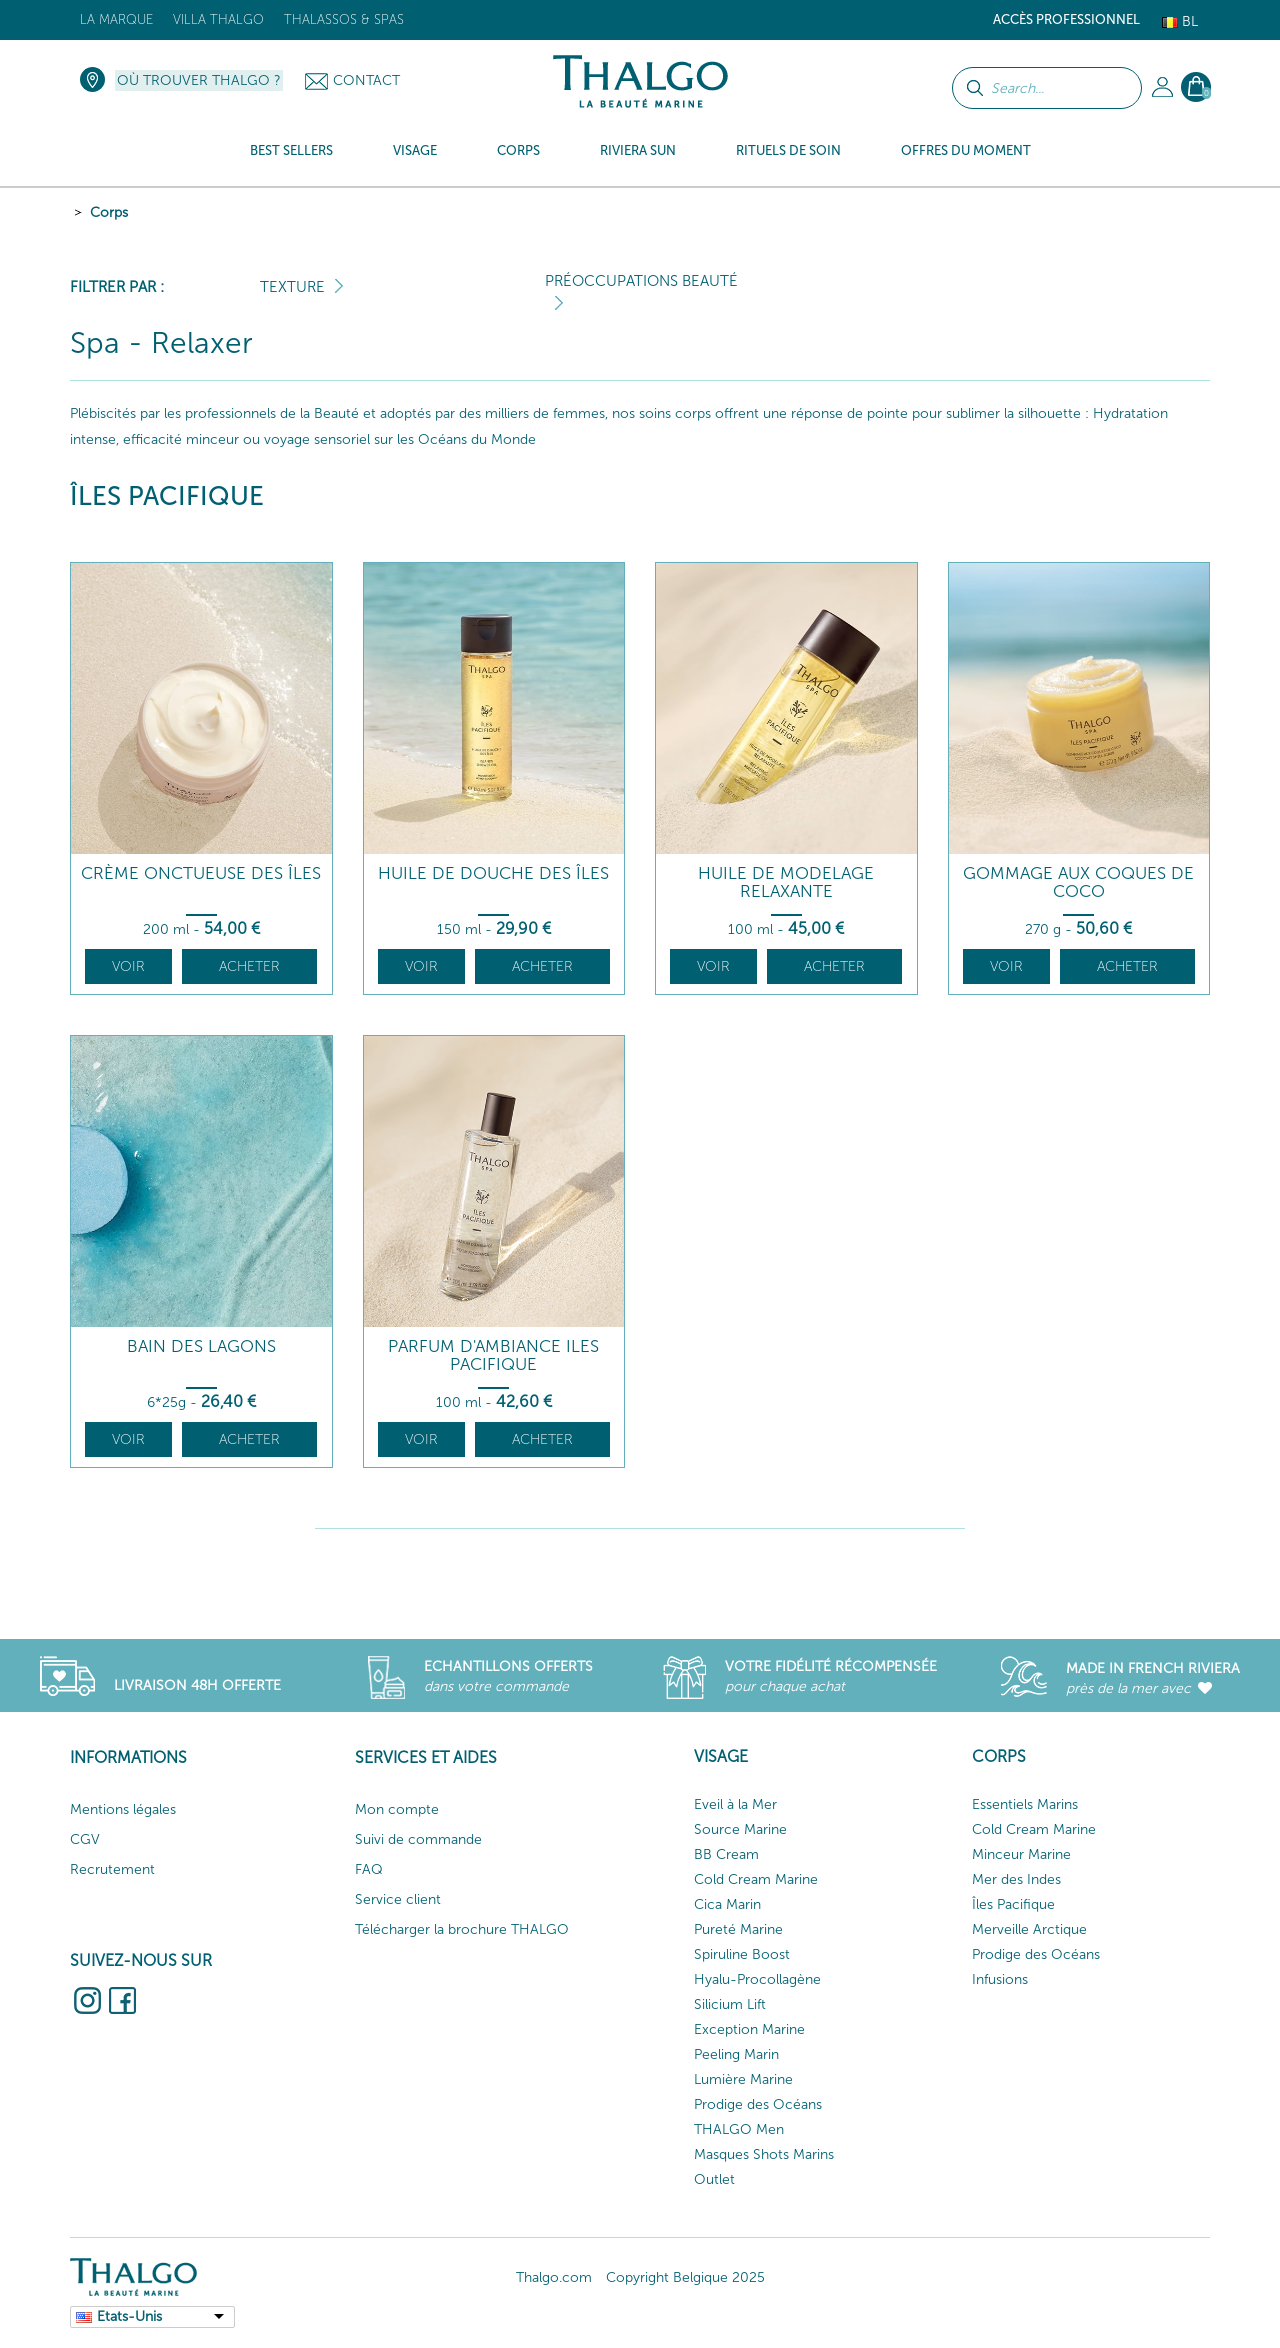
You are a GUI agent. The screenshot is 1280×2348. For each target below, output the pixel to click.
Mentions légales (123, 1809)
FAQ (369, 1869)
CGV (85, 1839)
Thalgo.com (554, 2277)
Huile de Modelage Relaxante (786, 882)
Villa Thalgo (218, 19)
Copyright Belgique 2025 (685, 2277)
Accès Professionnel (1066, 19)
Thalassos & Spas (344, 19)
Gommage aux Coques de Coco (1078, 882)
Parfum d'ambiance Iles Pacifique (493, 1355)
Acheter (249, 966)
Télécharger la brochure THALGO (462, 1929)
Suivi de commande (418, 1839)
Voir (128, 966)
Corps (109, 212)
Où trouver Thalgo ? (199, 80)
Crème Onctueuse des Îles (201, 873)
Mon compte (397, 1809)
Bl (1180, 21)
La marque (116, 19)
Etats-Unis (129, 2316)
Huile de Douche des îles (493, 873)
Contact (366, 80)
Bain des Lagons (201, 1346)
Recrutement (112, 1869)
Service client (398, 1899)
